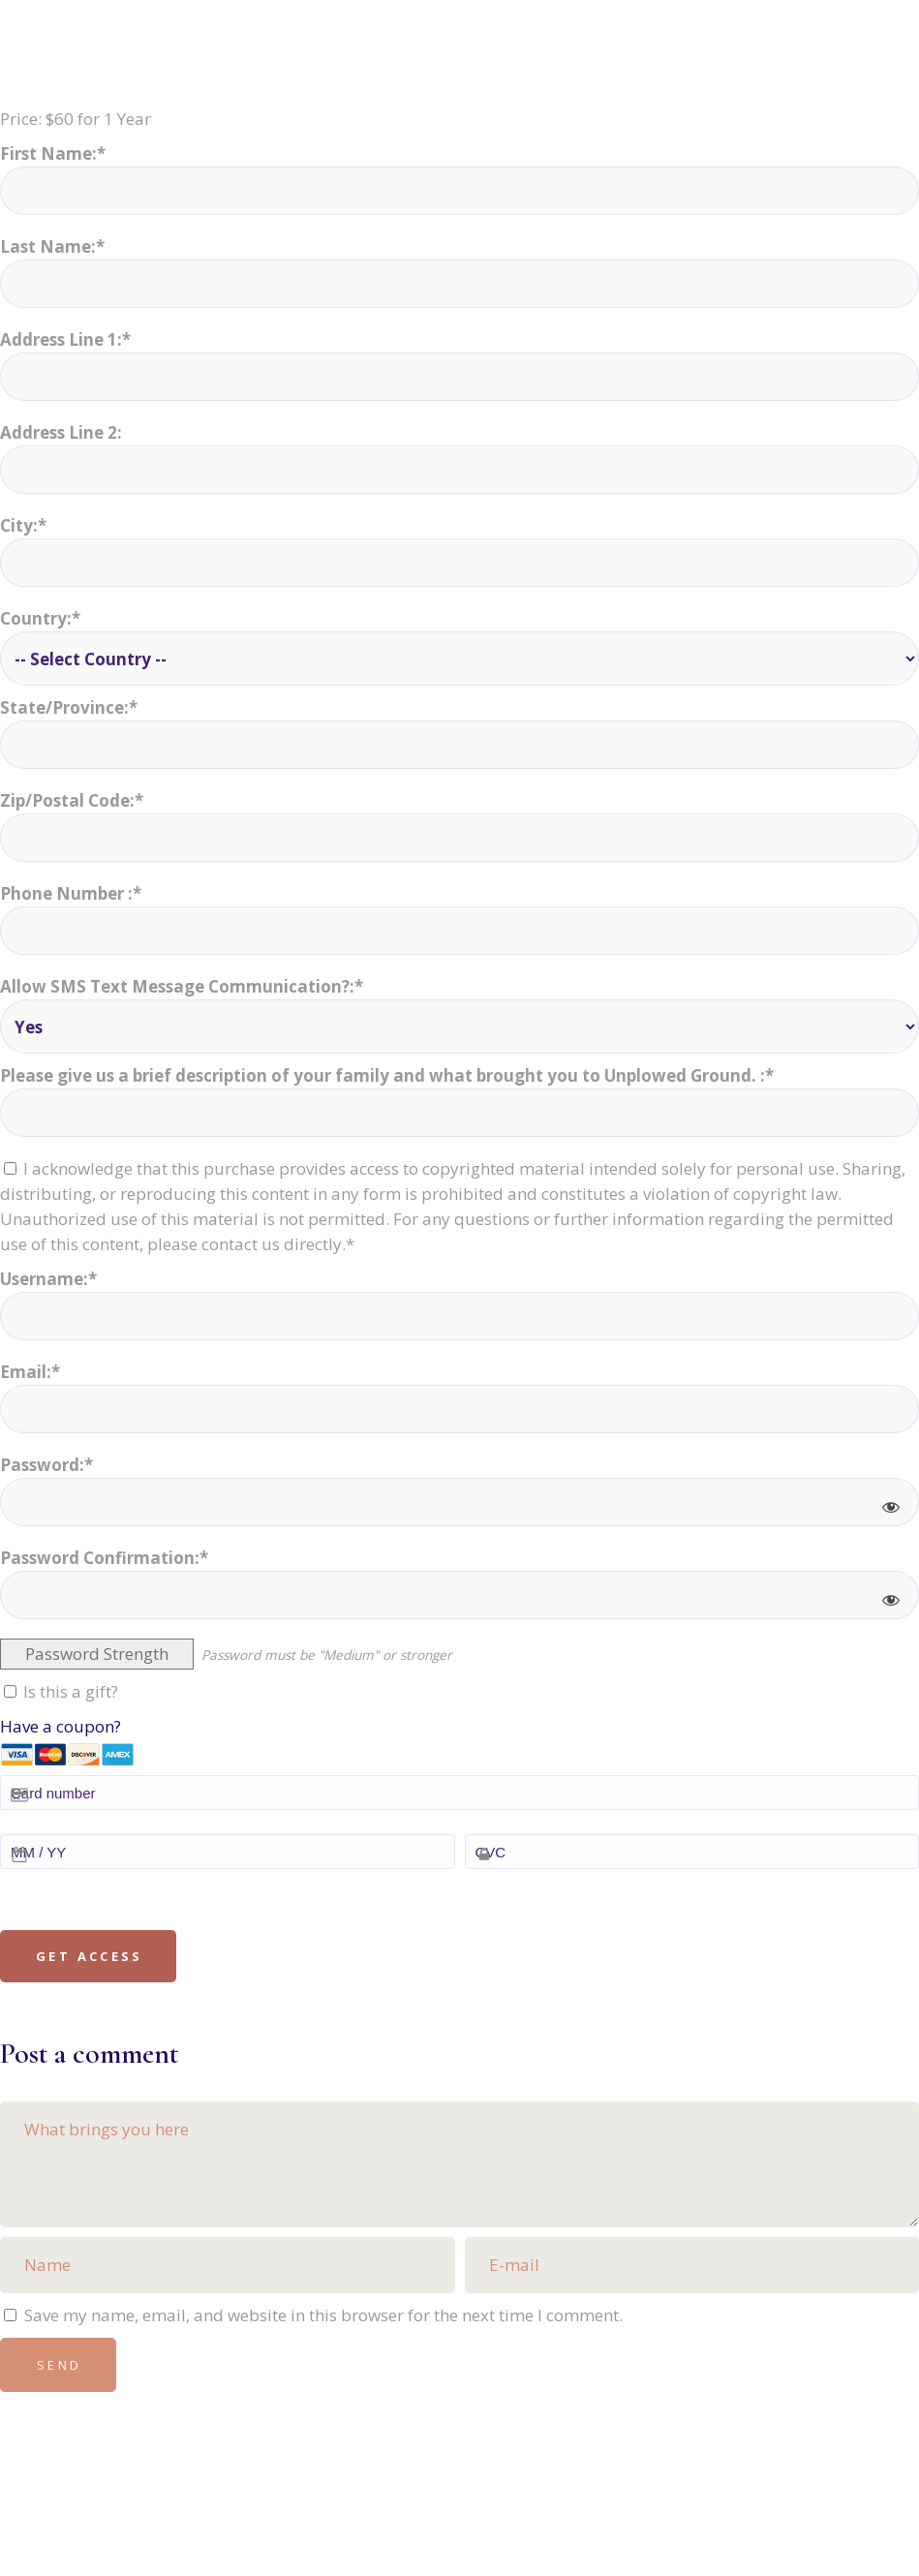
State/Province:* (69, 707)
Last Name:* (52, 246)
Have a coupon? (60, 1726)
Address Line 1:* (65, 339)
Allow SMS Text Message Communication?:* (181, 986)
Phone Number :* (70, 893)
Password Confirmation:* (104, 1558)
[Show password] (891, 1507)
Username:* (48, 1279)
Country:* (40, 618)
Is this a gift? (61, 1691)
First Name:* (53, 153)
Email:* (30, 1372)
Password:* (46, 1465)
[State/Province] (459, 745)
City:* (23, 525)
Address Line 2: (61, 432)
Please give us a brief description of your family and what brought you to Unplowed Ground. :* (387, 1075)
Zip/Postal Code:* (71, 800)
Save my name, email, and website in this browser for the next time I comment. (323, 2315)
